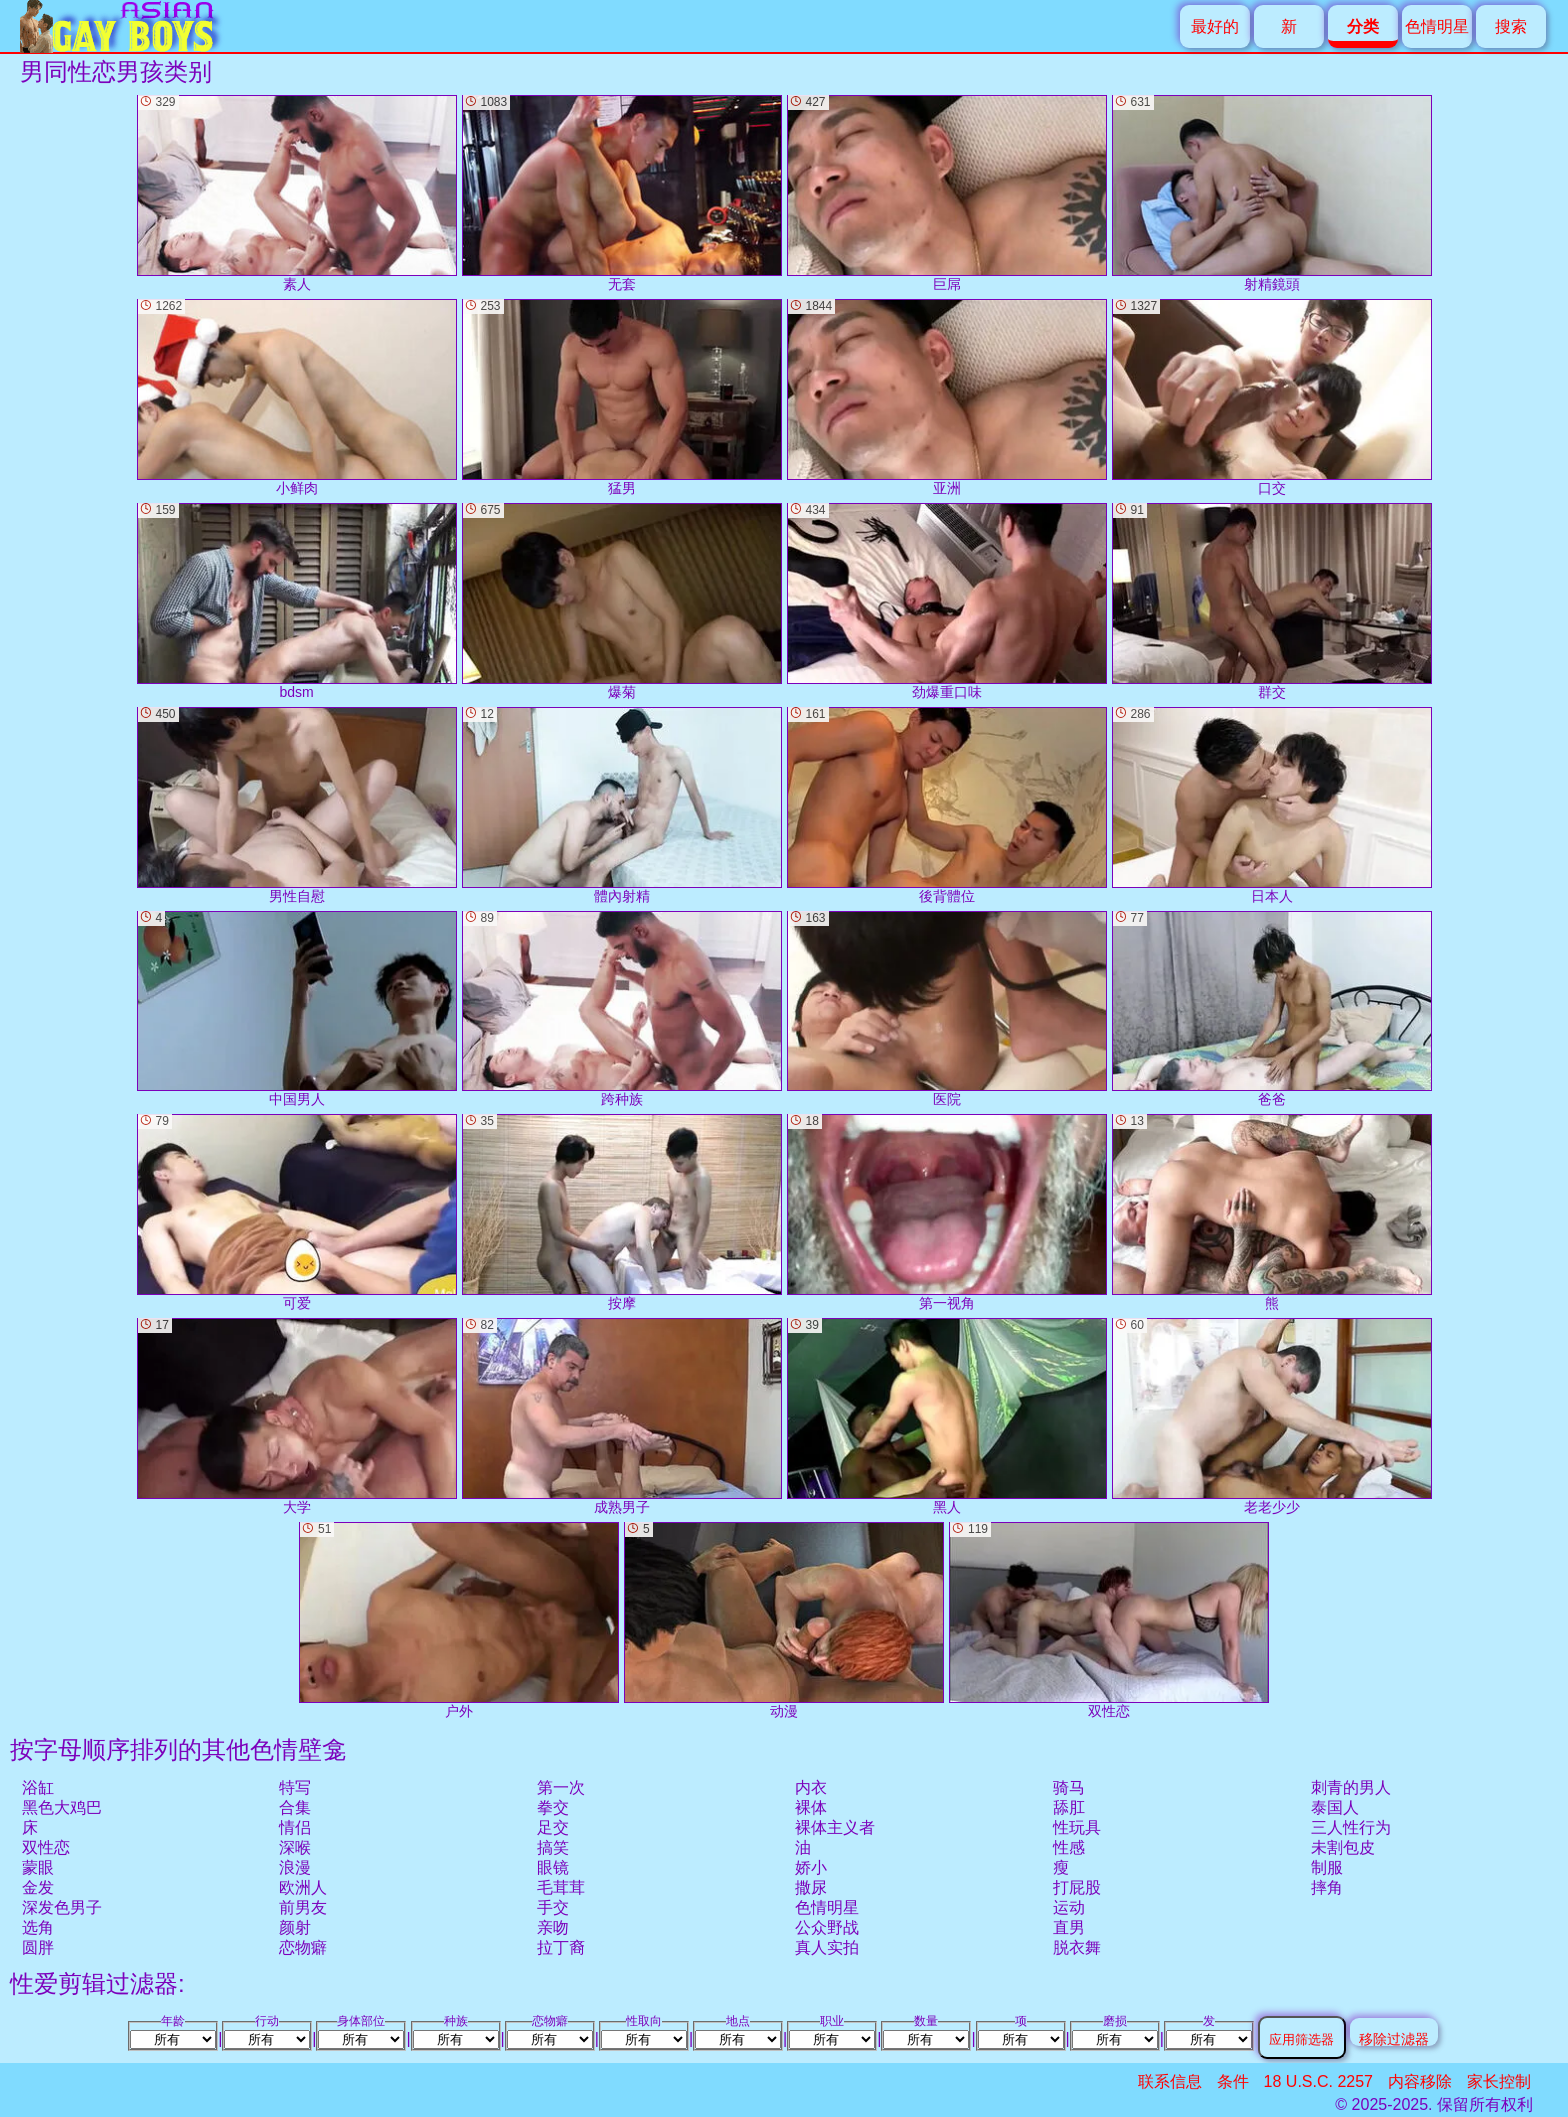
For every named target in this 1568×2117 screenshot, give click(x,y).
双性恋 (46, 1847)
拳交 (553, 1807)
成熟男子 (622, 1416)
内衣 (811, 1787)
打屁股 (1077, 1887)
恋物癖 (303, 1947)
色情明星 (1437, 26)
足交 (553, 1827)
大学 (297, 1416)
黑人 (947, 1416)
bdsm (297, 601)
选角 (38, 1927)
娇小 (811, 1867)
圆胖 (38, 1947)
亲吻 (553, 1927)
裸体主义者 (835, 1827)
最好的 (1215, 26)
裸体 (811, 1807)
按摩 (622, 1212)
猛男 (622, 397)
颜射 (295, 1927)
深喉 (295, 1847)
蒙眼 (38, 1867)
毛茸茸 (561, 1887)
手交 (553, 1907)
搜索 (1511, 26)
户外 (459, 1620)
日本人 (1272, 805)
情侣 (295, 1827)
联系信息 (1170, 2081)
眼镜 (553, 1867)
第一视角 (947, 1212)
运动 (1069, 1907)
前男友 (303, 1907)
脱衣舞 (1077, 1947)
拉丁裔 (561, 1947)
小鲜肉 (297, 397)
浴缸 (38, 1787)
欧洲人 (303, 1887)
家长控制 (1499, 2081)
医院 (947, 1009)
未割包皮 (1343, 1847)
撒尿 (811, 1887)
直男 (1069, 1927)
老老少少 (1272, 1416)
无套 (622, 193)
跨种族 (622, 1009)
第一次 (561, 1787)
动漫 (784, 1620)
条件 (1233, 2081)
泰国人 (1335, 1807)
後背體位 (947, 805)
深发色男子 (62, 1907)
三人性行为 (1351, 1827)
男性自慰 (297, 805)
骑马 (1069, 1787)
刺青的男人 (1351, 1787)
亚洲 (947, 397)
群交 (1272, 601)
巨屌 (947, 193)
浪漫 (295, 1867)
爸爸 (1272, 1009)
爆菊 (622, 601)
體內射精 (622, 805)
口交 (1272, 397)
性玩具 (1077, 1827)
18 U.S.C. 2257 (1318, 2081)
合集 (295, 1807)
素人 (297, 193)
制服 (1327, 1867)
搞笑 (553, 1847)
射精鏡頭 (1272, 193)
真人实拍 (827, 1947)
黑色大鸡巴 (62, 1807)
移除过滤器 (1394, 2038)
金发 (38, 1887)
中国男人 (297, 1009)
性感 (1069, 1847)
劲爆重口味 (947, 601)
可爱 (297, 1212)
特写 (295, 1787)
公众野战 (827, 1927)
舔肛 (1069, 1807)
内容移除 (1420, 2081)
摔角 (1327, 1887)
